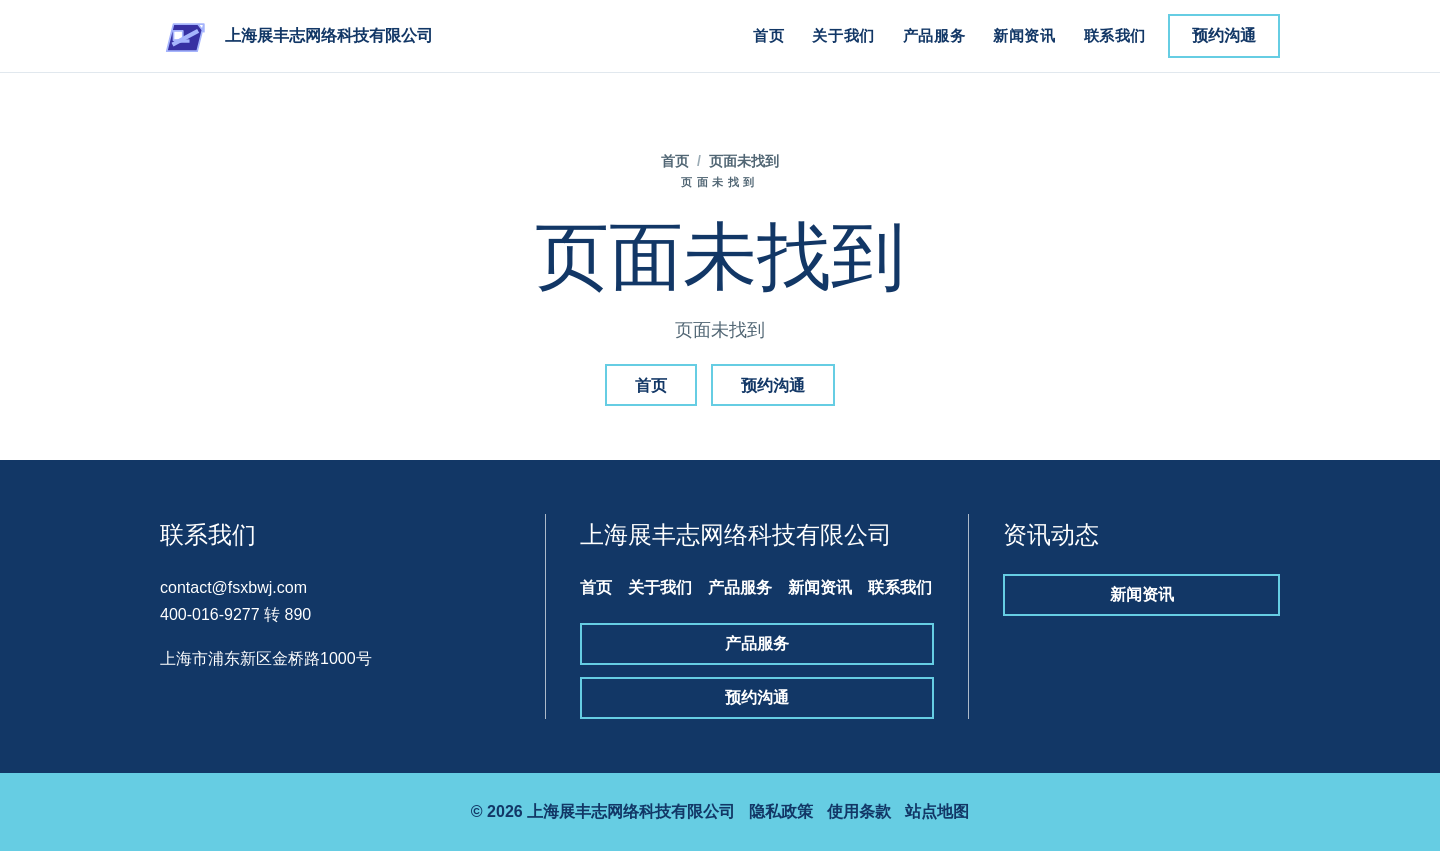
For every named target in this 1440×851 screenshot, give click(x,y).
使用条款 (859, 811)
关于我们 (843, 35)
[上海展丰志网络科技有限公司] (296, 36)
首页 (768, 35)
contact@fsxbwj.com (233, 587)
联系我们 (1115, 35)
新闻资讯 (1024, 35)
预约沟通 (1224, 35)
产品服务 (934, 35)
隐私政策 (781, 811)
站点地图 (937, 811)
